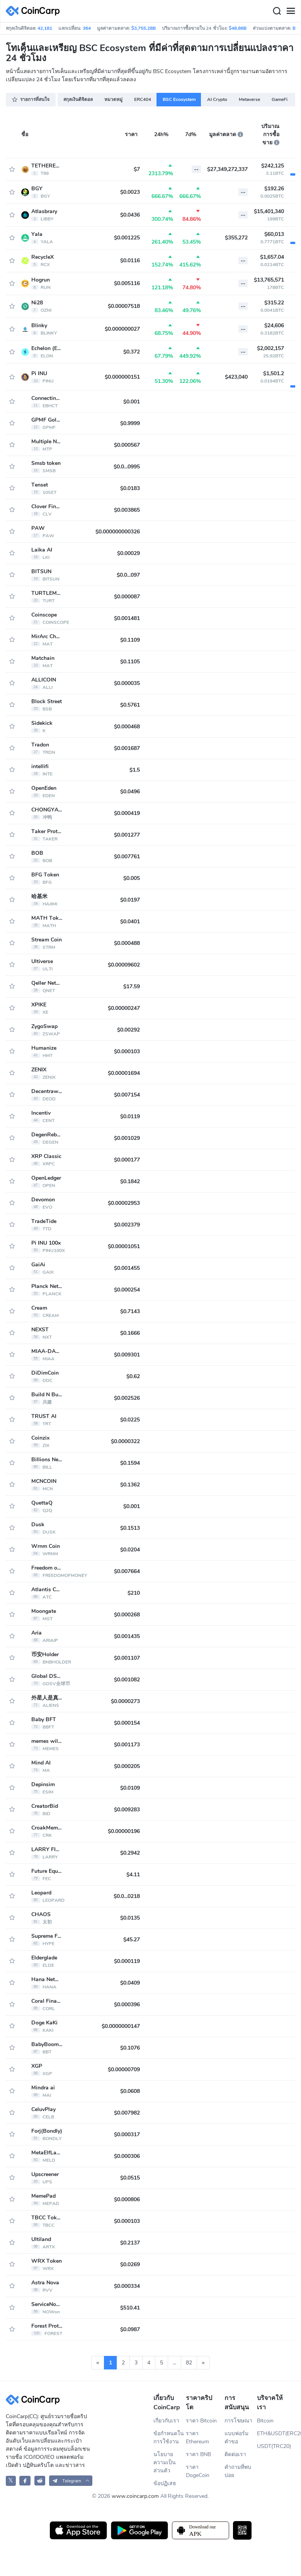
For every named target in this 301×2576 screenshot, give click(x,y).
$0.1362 (130, 1484)
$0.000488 (127, 943)
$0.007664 (127, 1571)
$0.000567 (127, 445)
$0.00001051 (124, 1246)
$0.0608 (130, 2091)
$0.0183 (130, 488)
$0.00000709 (124, 2069)
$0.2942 (130, 1853)
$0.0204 (130, 1549)
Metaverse (249, 99)
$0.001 (131, 401)
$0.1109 (130, 640)
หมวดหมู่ (113, 99)
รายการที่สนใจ (30, 99)
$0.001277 (127, 835)
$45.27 (131, 1939)
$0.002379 (127, 1224)
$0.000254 (127, 1289)
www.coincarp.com (135, 2496)
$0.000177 (127, 1159)
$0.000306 (127, 2156)
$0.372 (131, 351)
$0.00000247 (124, 1008)
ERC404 (142, 99)
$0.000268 (127, 1614)
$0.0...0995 (127, 466)
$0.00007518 (124, 306)
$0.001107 (127, 1658)
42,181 (44, 28)
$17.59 (131, 986)
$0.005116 (127, 283)
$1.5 (134, 770)
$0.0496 (130, 791)
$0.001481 (127, 618)
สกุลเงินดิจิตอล (78, 99)
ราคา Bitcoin (201, 2420)
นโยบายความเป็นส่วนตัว (164, 2462)
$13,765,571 (269, 280)
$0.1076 (130, 2048)
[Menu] (290, 11)
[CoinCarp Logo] (35, 11)
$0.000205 (127, 1766)
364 (87, 28)
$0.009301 (127, 1354)
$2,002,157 (270, 348)
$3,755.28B (143, 28)
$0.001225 (127, 237)
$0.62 (133, 1376)
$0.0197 (130, 900)
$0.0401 (130, 921)
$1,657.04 (272, 257)
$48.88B (238, 28)
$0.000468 (127, 726)
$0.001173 (127, 1744)
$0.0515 (130, 2177)
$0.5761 (130, 705)
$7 (137, 169)
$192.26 (274, 188)
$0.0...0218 (127, 1896)
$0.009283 (127, 1809)
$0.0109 (130, 1788)
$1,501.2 (273, 373)
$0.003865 (127, 510)
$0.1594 (130, 1463)
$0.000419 (127, 813)
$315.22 (274, 302)
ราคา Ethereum (197, 2437)
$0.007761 (127, 856)
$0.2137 (130, 2242)
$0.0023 (130, 192)
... (174, 2362)
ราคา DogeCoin (197, 2471)
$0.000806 (127, 2199)
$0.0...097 (128, 575)
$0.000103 (127, 1051)
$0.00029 (128, 553)
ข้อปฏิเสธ (164, 2483)
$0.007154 (127, 1094)
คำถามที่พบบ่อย (237, 2471)
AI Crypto (217, 99)
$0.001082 (127, 1679)
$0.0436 (130, 215)
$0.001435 (127, 1636)
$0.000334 (127, 2286)
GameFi (279, 99)
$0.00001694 (124, 1073)
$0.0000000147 (121, 2026)
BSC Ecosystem (179, 99)
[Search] (276, 11)
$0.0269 (130, 2264)
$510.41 (130, 2307)
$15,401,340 (269, 211)
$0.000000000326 (117, 531)
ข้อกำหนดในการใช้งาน (168, 2437)
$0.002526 (127, 1398)
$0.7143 (130, 1311)
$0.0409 (130, 1983)
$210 (134, 1593)
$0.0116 (130, 260)
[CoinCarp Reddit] (40, 2480)
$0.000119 (127, 1961)
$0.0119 (130, 1116)
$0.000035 (127, 683)
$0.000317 (127, 2134)
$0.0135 (130, 1918)
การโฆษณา (238, 2420)
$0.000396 (127, 2004)
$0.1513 (130, 1528)
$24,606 (274, 325)
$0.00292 (128, 1029)
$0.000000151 (122, 377)
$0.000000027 (122, 329)
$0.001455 (127, 1268)
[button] (71, 2480)
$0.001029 (127, 1138)
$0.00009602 (124, 965)
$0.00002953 (124, 1203)
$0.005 (131, 878)
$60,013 (274, 234)
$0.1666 (130, 1333)
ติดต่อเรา (235, 2454)
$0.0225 (130, 1419)
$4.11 (133, 1874)
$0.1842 (130, 1181)
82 (189, 2362)
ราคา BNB (198, 2454)
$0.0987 (130, 2329)
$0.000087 (127, 596)
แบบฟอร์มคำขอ (236, 2437)
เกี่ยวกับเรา (166, 2420)
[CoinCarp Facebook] (25, 2480)
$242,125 (272, 165)
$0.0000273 (125, 1701)
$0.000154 (127, 1723)
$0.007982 (127, 2112)
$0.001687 (127, 748)
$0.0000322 (125, 1441)
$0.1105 (130, 661)
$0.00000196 (124, 1831)
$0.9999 (130, 423)
